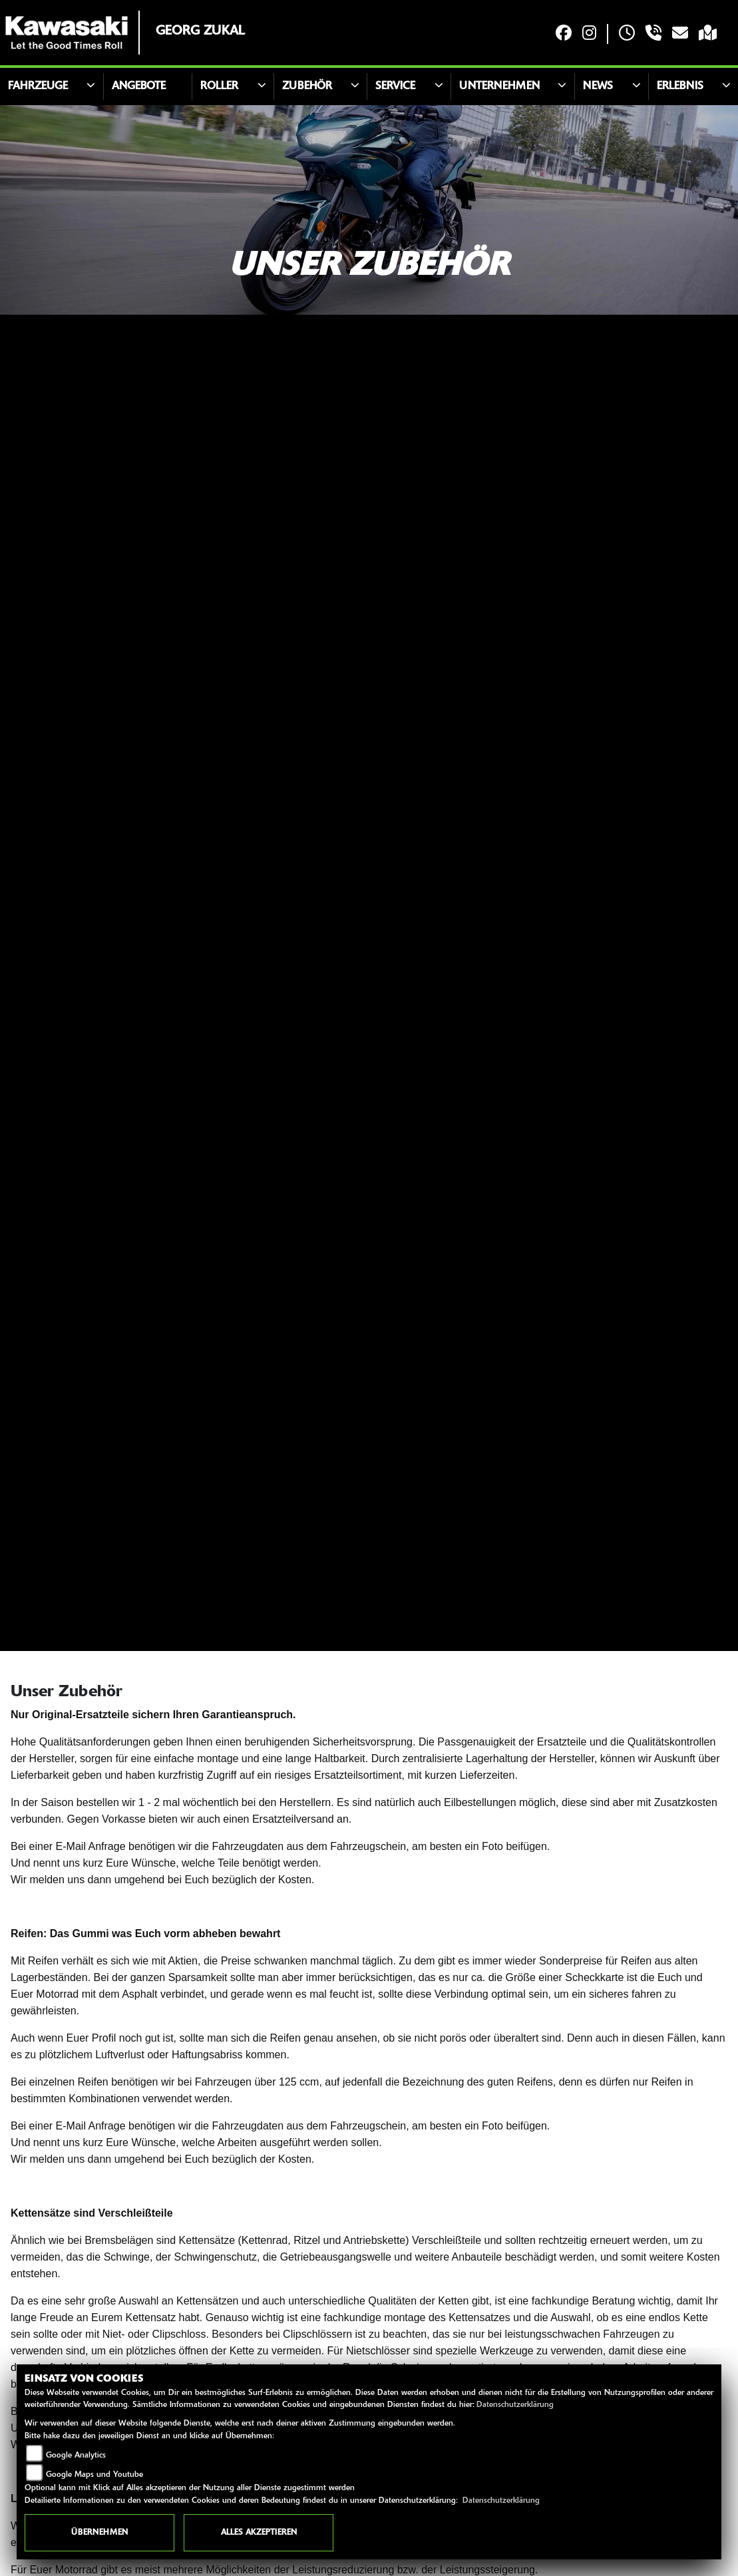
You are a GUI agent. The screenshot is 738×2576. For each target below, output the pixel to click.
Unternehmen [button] (499, 86)
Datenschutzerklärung (515, 2405)
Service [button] (395, 86)
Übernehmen (99, 2533)
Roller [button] (219, 86)
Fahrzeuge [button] (38, 86)
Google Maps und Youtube (94, 2475)
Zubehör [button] (307, 86)
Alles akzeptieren (259, 2533)
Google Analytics (76, 2456)
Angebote (139, 86)
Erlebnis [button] (680, 86)
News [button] (598, 86)
